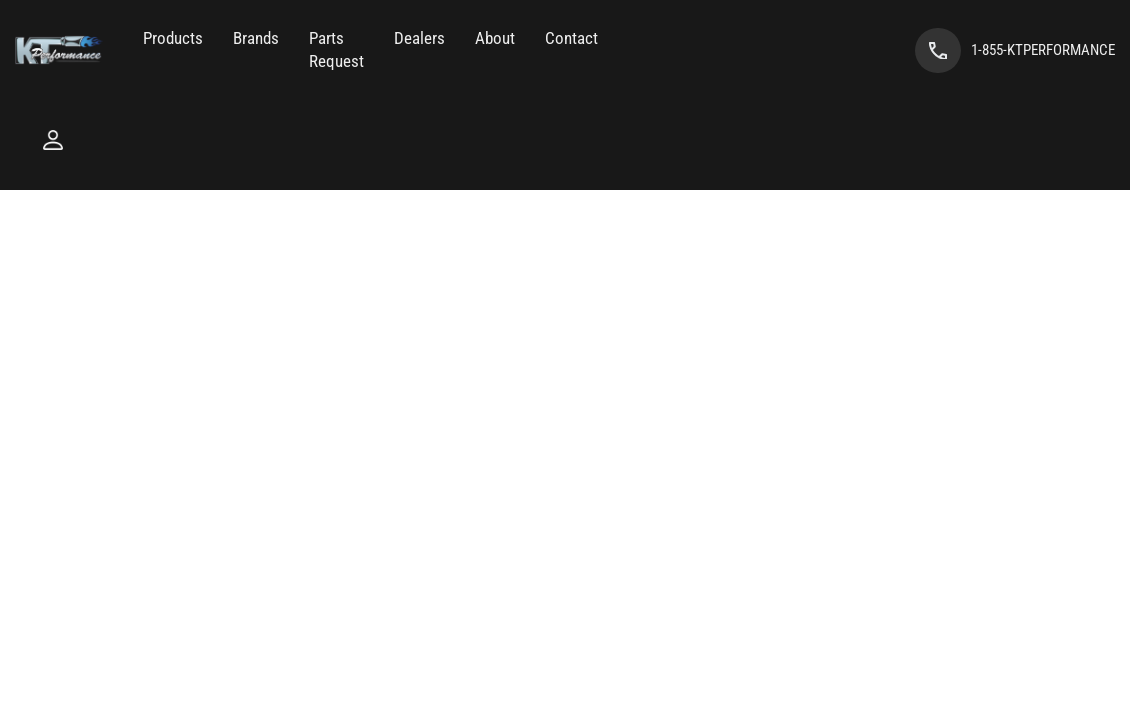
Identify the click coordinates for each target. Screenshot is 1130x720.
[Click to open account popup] (53, 140)
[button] (173, 38)
